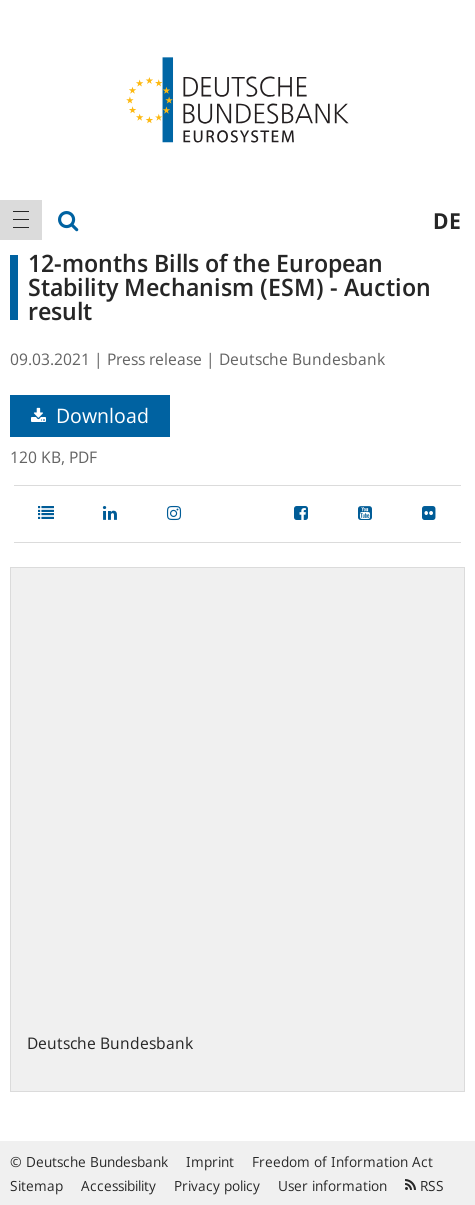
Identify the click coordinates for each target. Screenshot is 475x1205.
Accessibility (118, 1185)
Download (90, 415)
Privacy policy (217, 1185)
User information (332, 1185)
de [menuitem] (447, 220)
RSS (424, 1185)
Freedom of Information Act (342, 1161)
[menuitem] (21, 220)
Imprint (210, 1161)
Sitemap (36, 1185)
